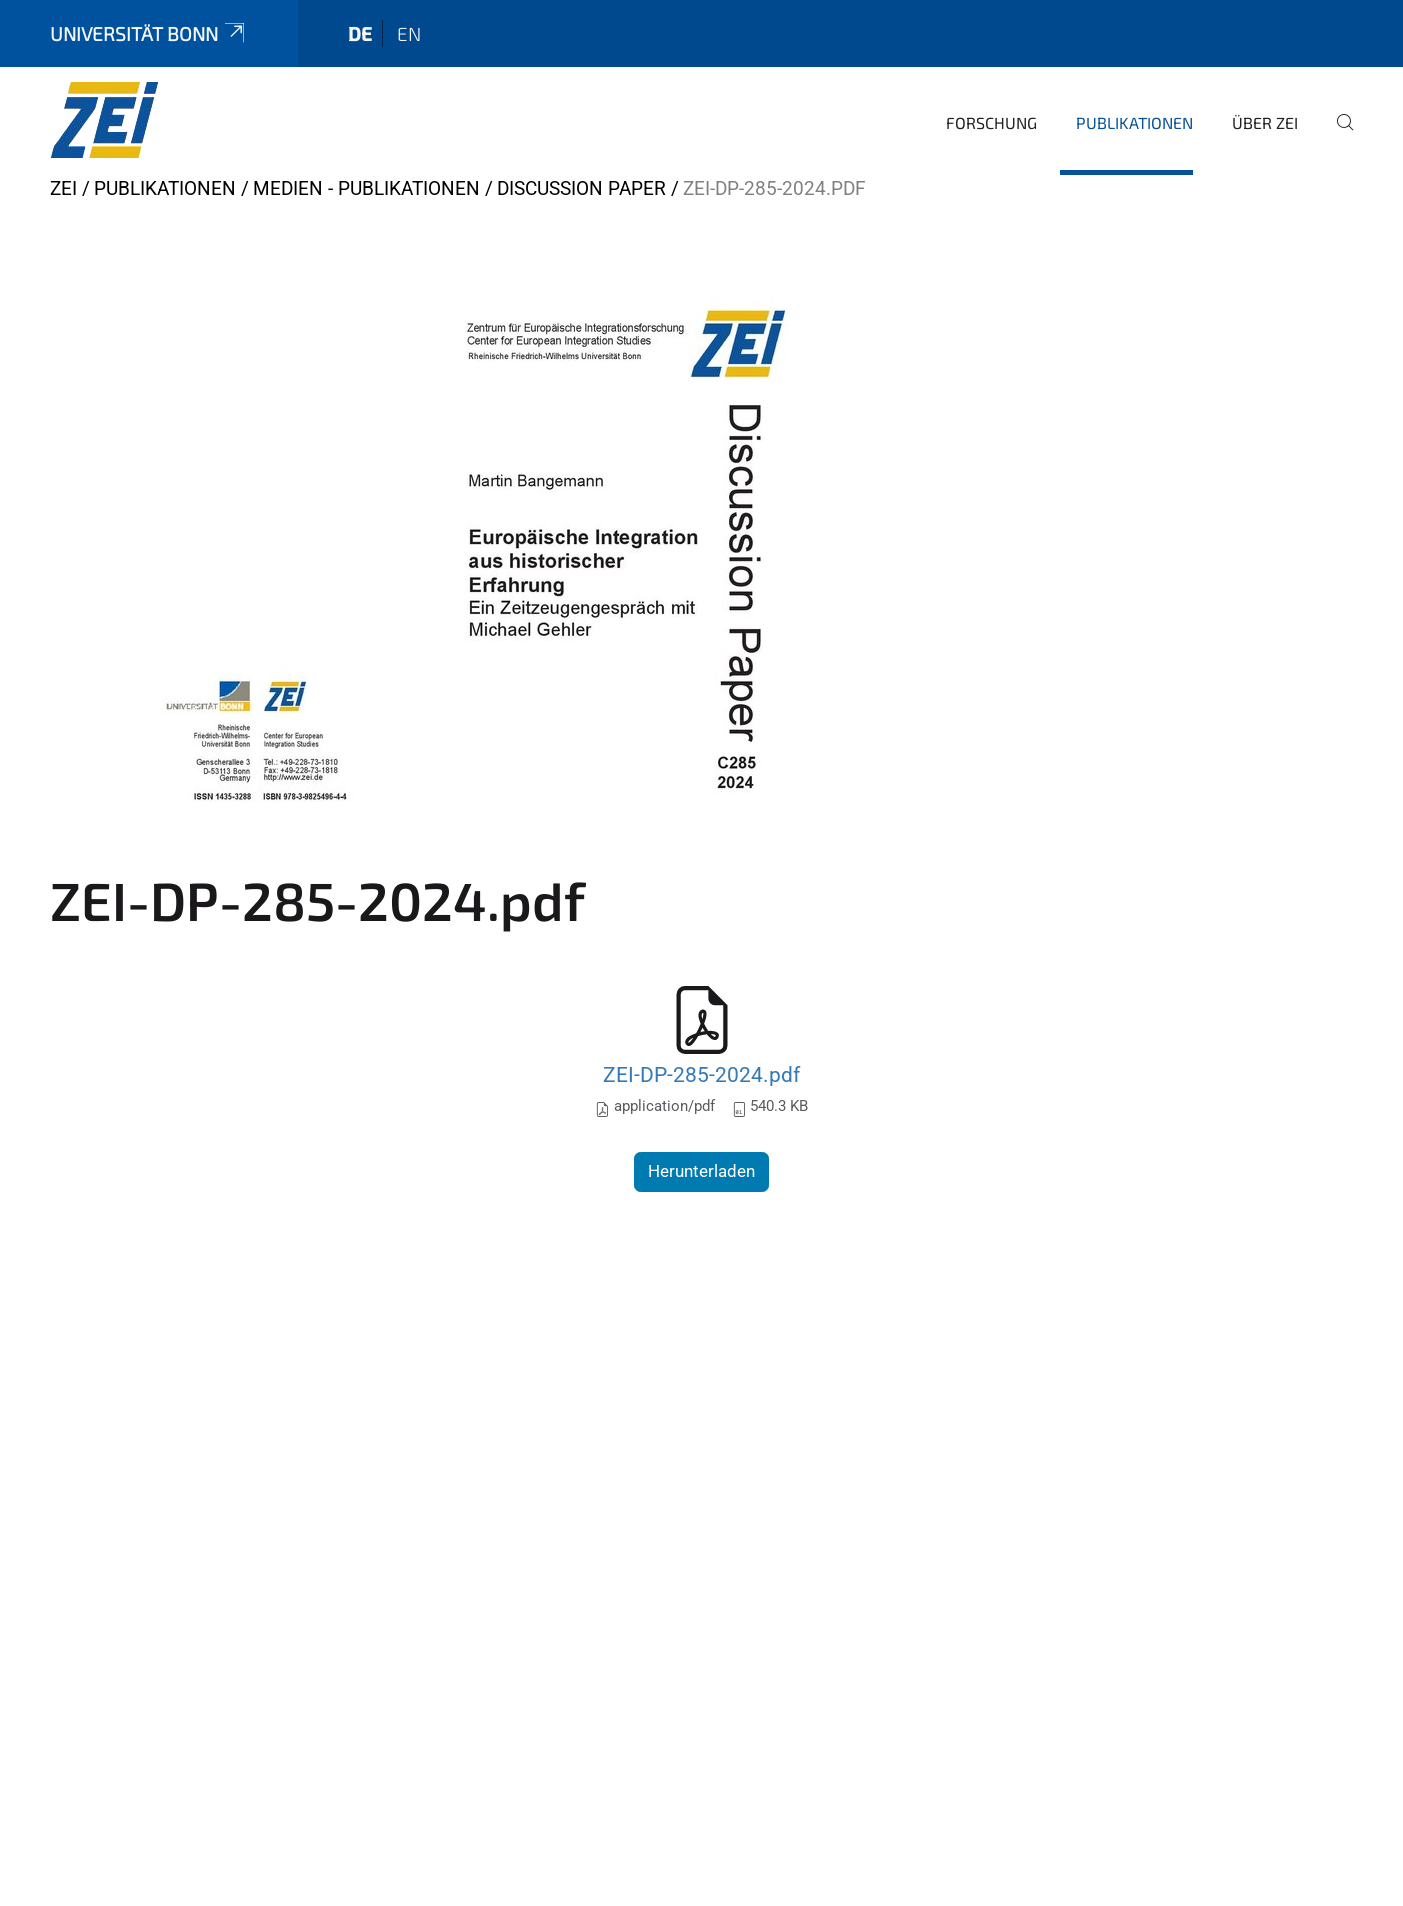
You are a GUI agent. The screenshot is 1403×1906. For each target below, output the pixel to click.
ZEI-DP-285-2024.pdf (701, 1074)
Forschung (991, 122)
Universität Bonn (149, 33)
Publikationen (1134, 122)
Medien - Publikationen (366, 188)
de (360, 33)
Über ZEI (1265, 122)
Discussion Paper (581, 188)
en (409, 33)
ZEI (63, 188)
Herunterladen (701, 1171)
